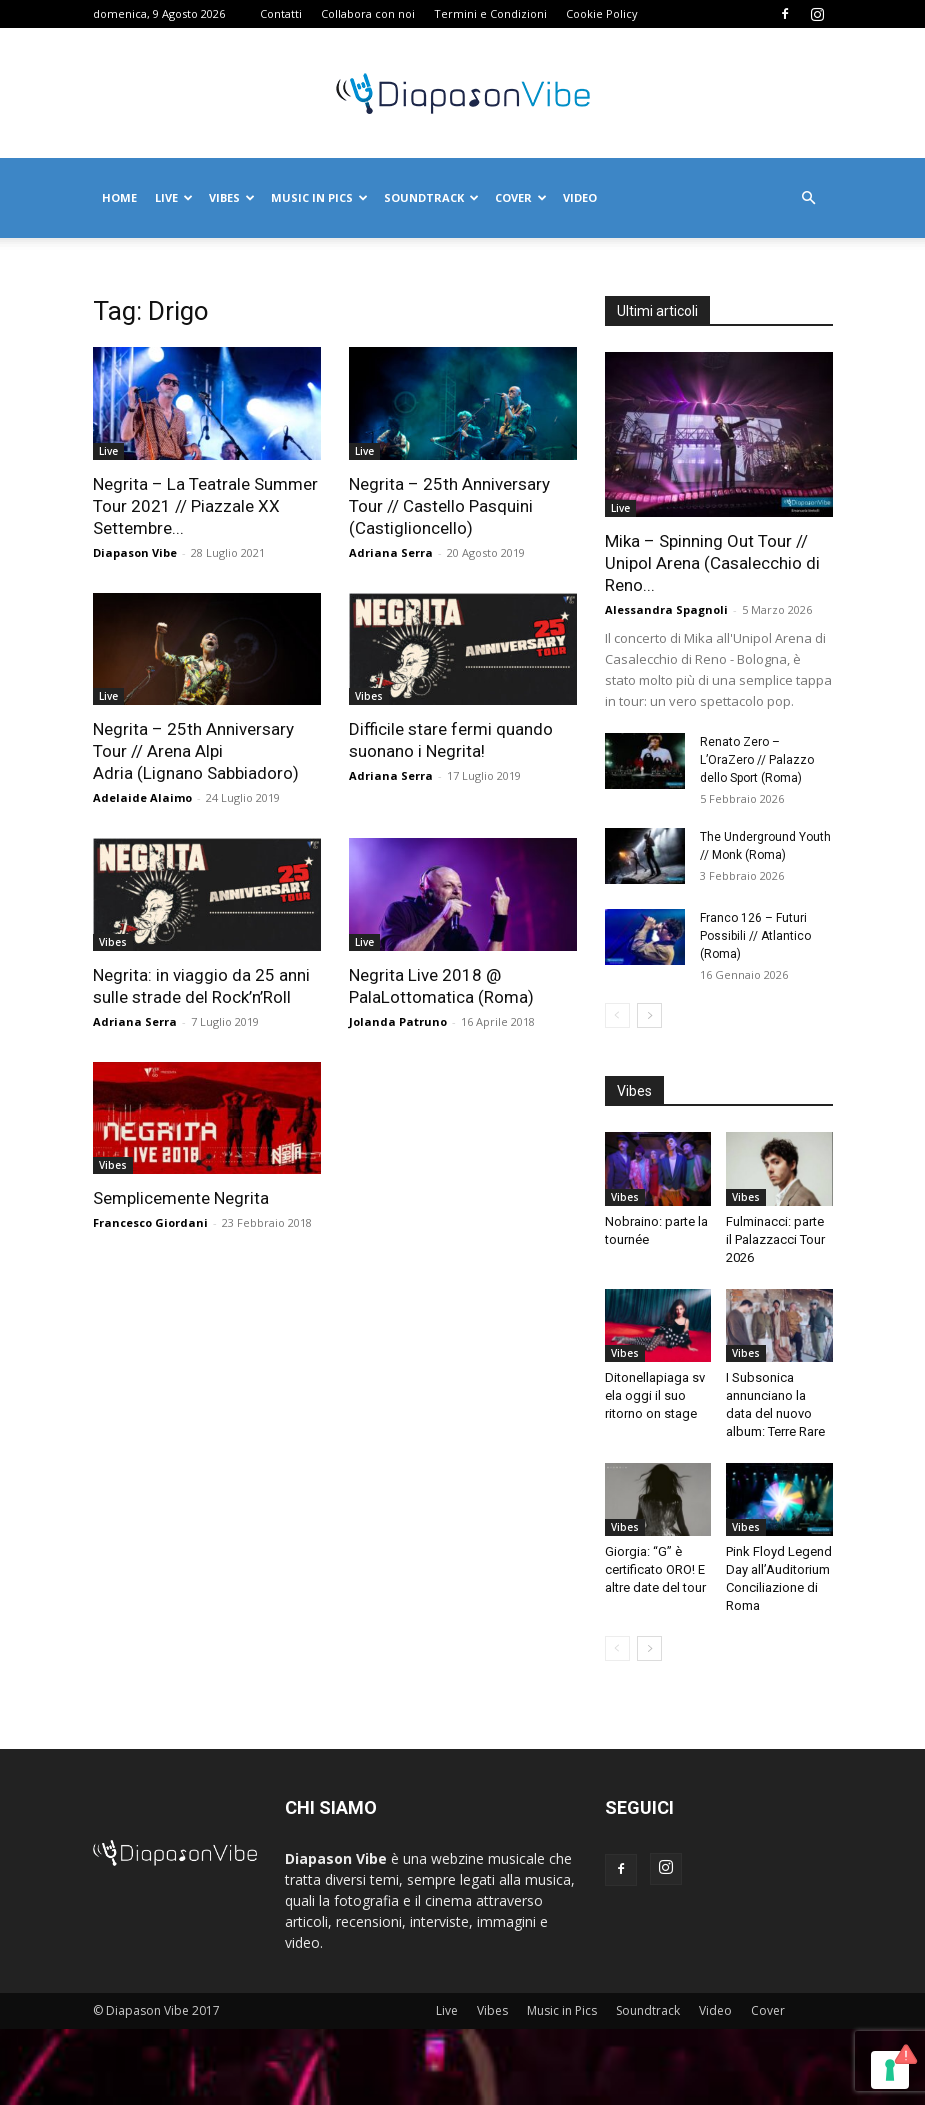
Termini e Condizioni (490, 13)
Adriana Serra (391, 552)
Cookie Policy (602, 13)
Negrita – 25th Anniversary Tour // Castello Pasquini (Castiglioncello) (449, 506)
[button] (809, 198)
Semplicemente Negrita (181, 1198)
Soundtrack (431, 197)
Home (119, 197)
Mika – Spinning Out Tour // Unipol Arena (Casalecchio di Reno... (712, 563)
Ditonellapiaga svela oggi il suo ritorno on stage (655, 1395)
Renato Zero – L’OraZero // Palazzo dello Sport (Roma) (757, 760)
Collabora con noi (368, 13)
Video (580, 197)
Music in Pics (319, 197)
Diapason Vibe (135, 552)
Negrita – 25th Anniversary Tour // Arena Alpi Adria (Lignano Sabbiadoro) (196, 751)
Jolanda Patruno (398, 1021)
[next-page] (649, 1015)
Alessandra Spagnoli (666, 609)
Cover (521, 197)
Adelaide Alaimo (142, 797)
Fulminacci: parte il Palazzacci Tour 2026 (775, 1239)
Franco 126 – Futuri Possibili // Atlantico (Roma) (755, 936)
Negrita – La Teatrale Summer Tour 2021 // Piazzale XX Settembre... (205, 506)
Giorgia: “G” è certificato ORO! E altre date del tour (655, 1569)
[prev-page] (617, 1015)
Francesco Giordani (150, 1222)
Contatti (281, 13)
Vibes (232, 197)
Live (174, 197)
